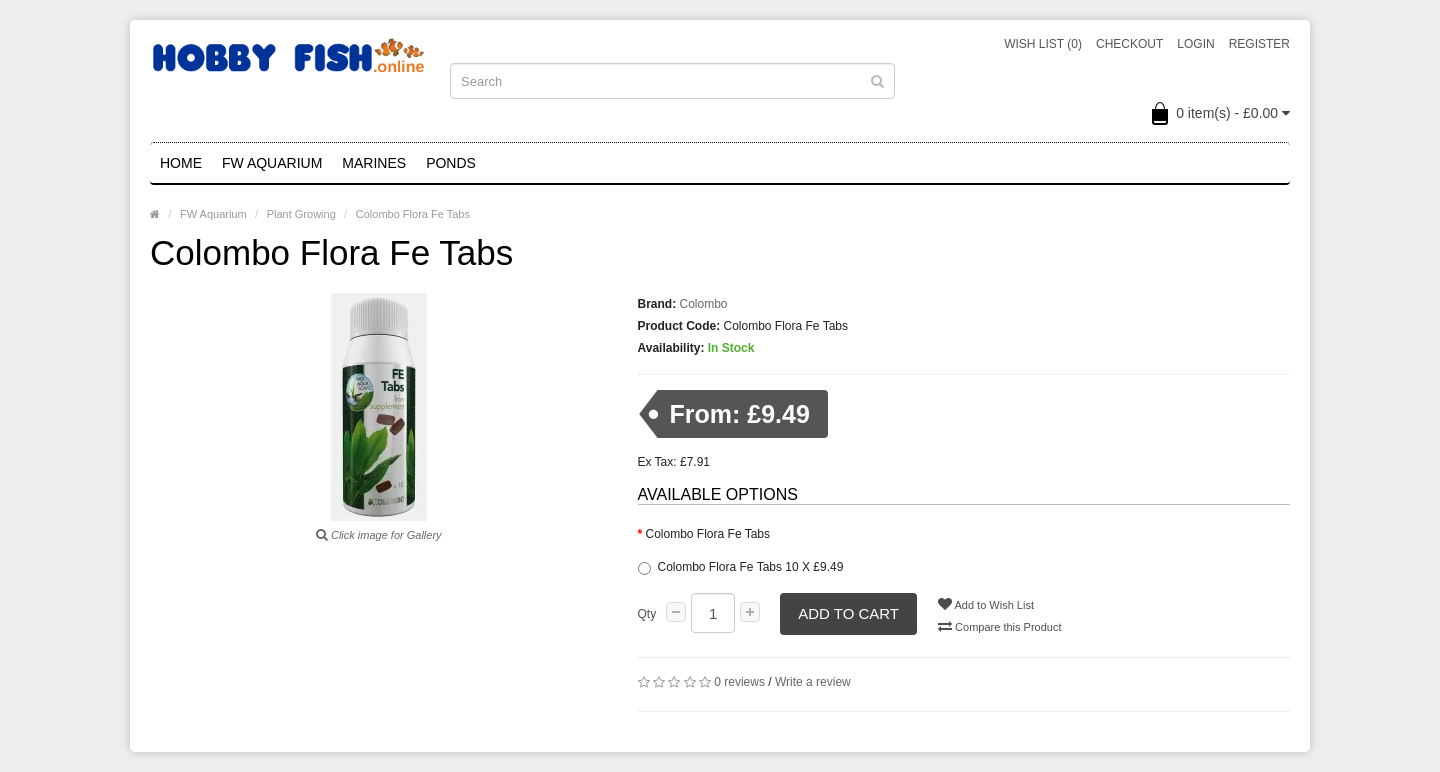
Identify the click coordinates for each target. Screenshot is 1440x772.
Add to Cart (848, 613)
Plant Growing (301, 214)
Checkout (1129, 44)
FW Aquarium (272, 163)
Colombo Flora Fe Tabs (413, 214)
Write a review (813, 682)
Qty (647, 614)
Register (1259, 44)
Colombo (704, 304)
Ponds (451, 163)
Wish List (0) (1043, 44)
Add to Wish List (986, 604)
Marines (374, 163)
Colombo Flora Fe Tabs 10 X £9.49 (741, 567)
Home (181, 163)
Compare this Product (999, 626)
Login (1195, 44)
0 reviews (739, 682)
